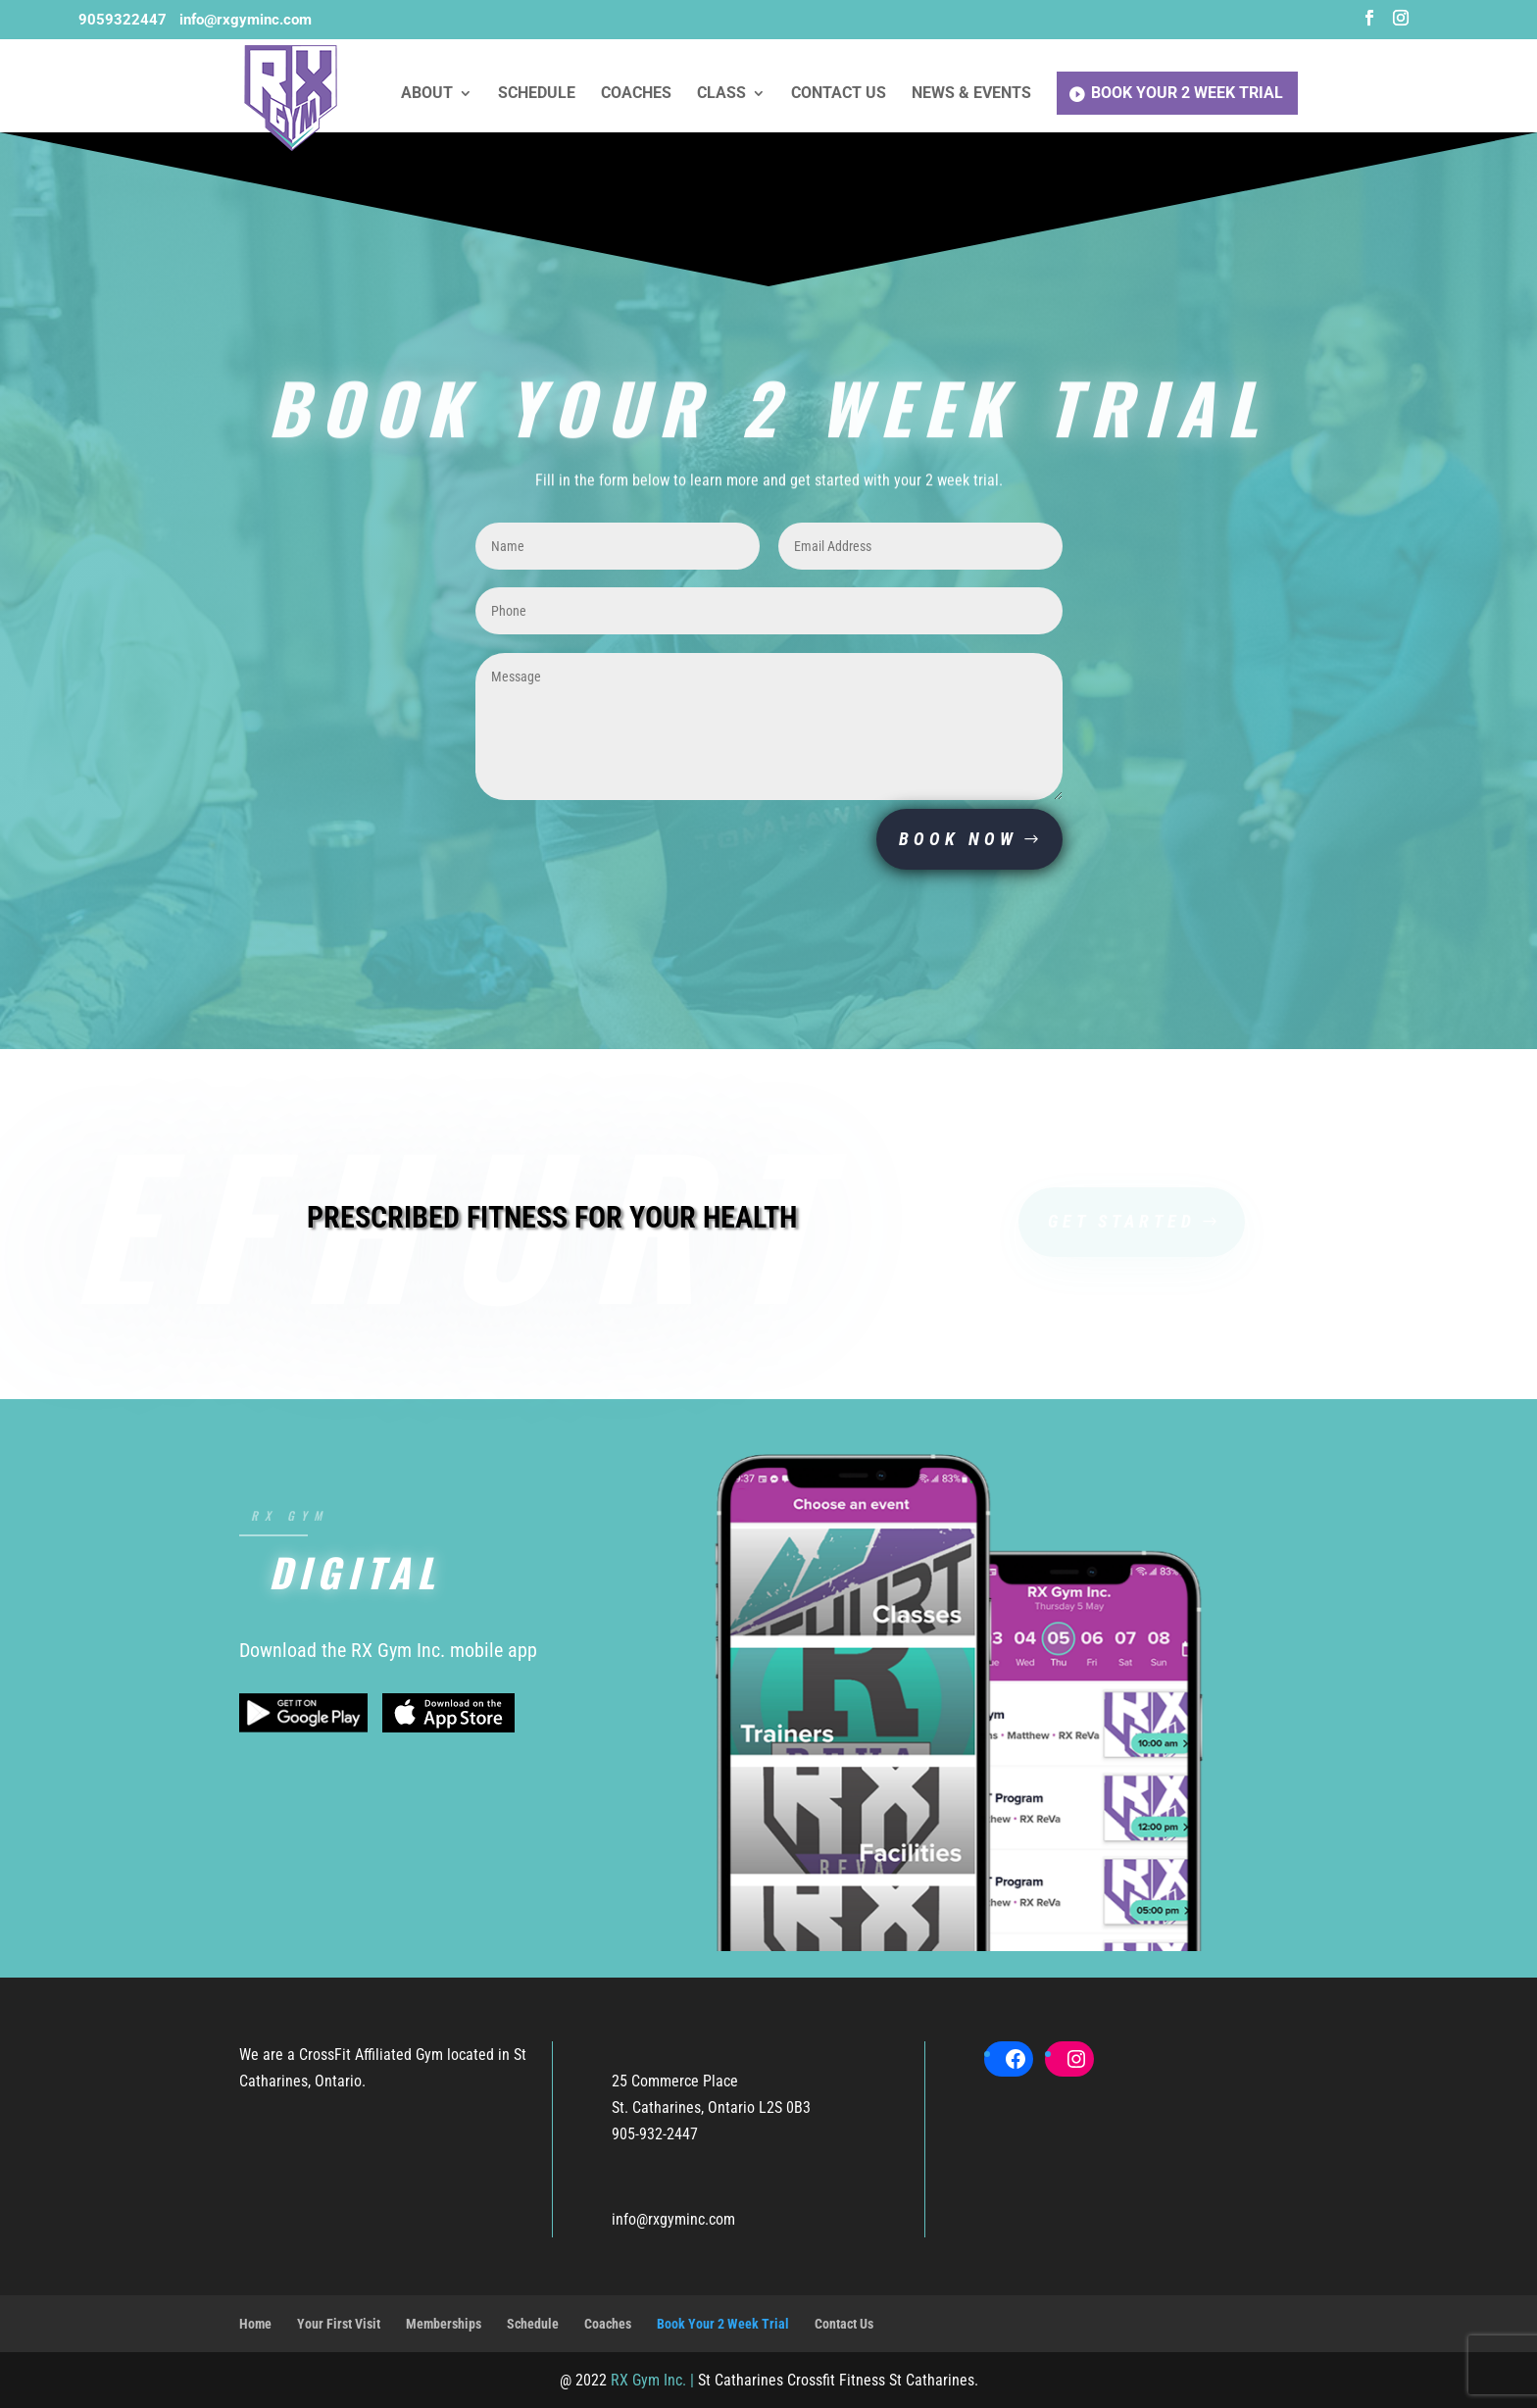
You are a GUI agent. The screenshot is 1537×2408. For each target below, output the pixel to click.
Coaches (636, 94)
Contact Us (838, 94)
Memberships (443, 2324)
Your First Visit (338, 2324)
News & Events (971, 94)
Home (255, 2324)
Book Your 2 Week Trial (1187, 92)
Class (721, 94)
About (427, 94)
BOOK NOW (958, 838)
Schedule (536, 94)
